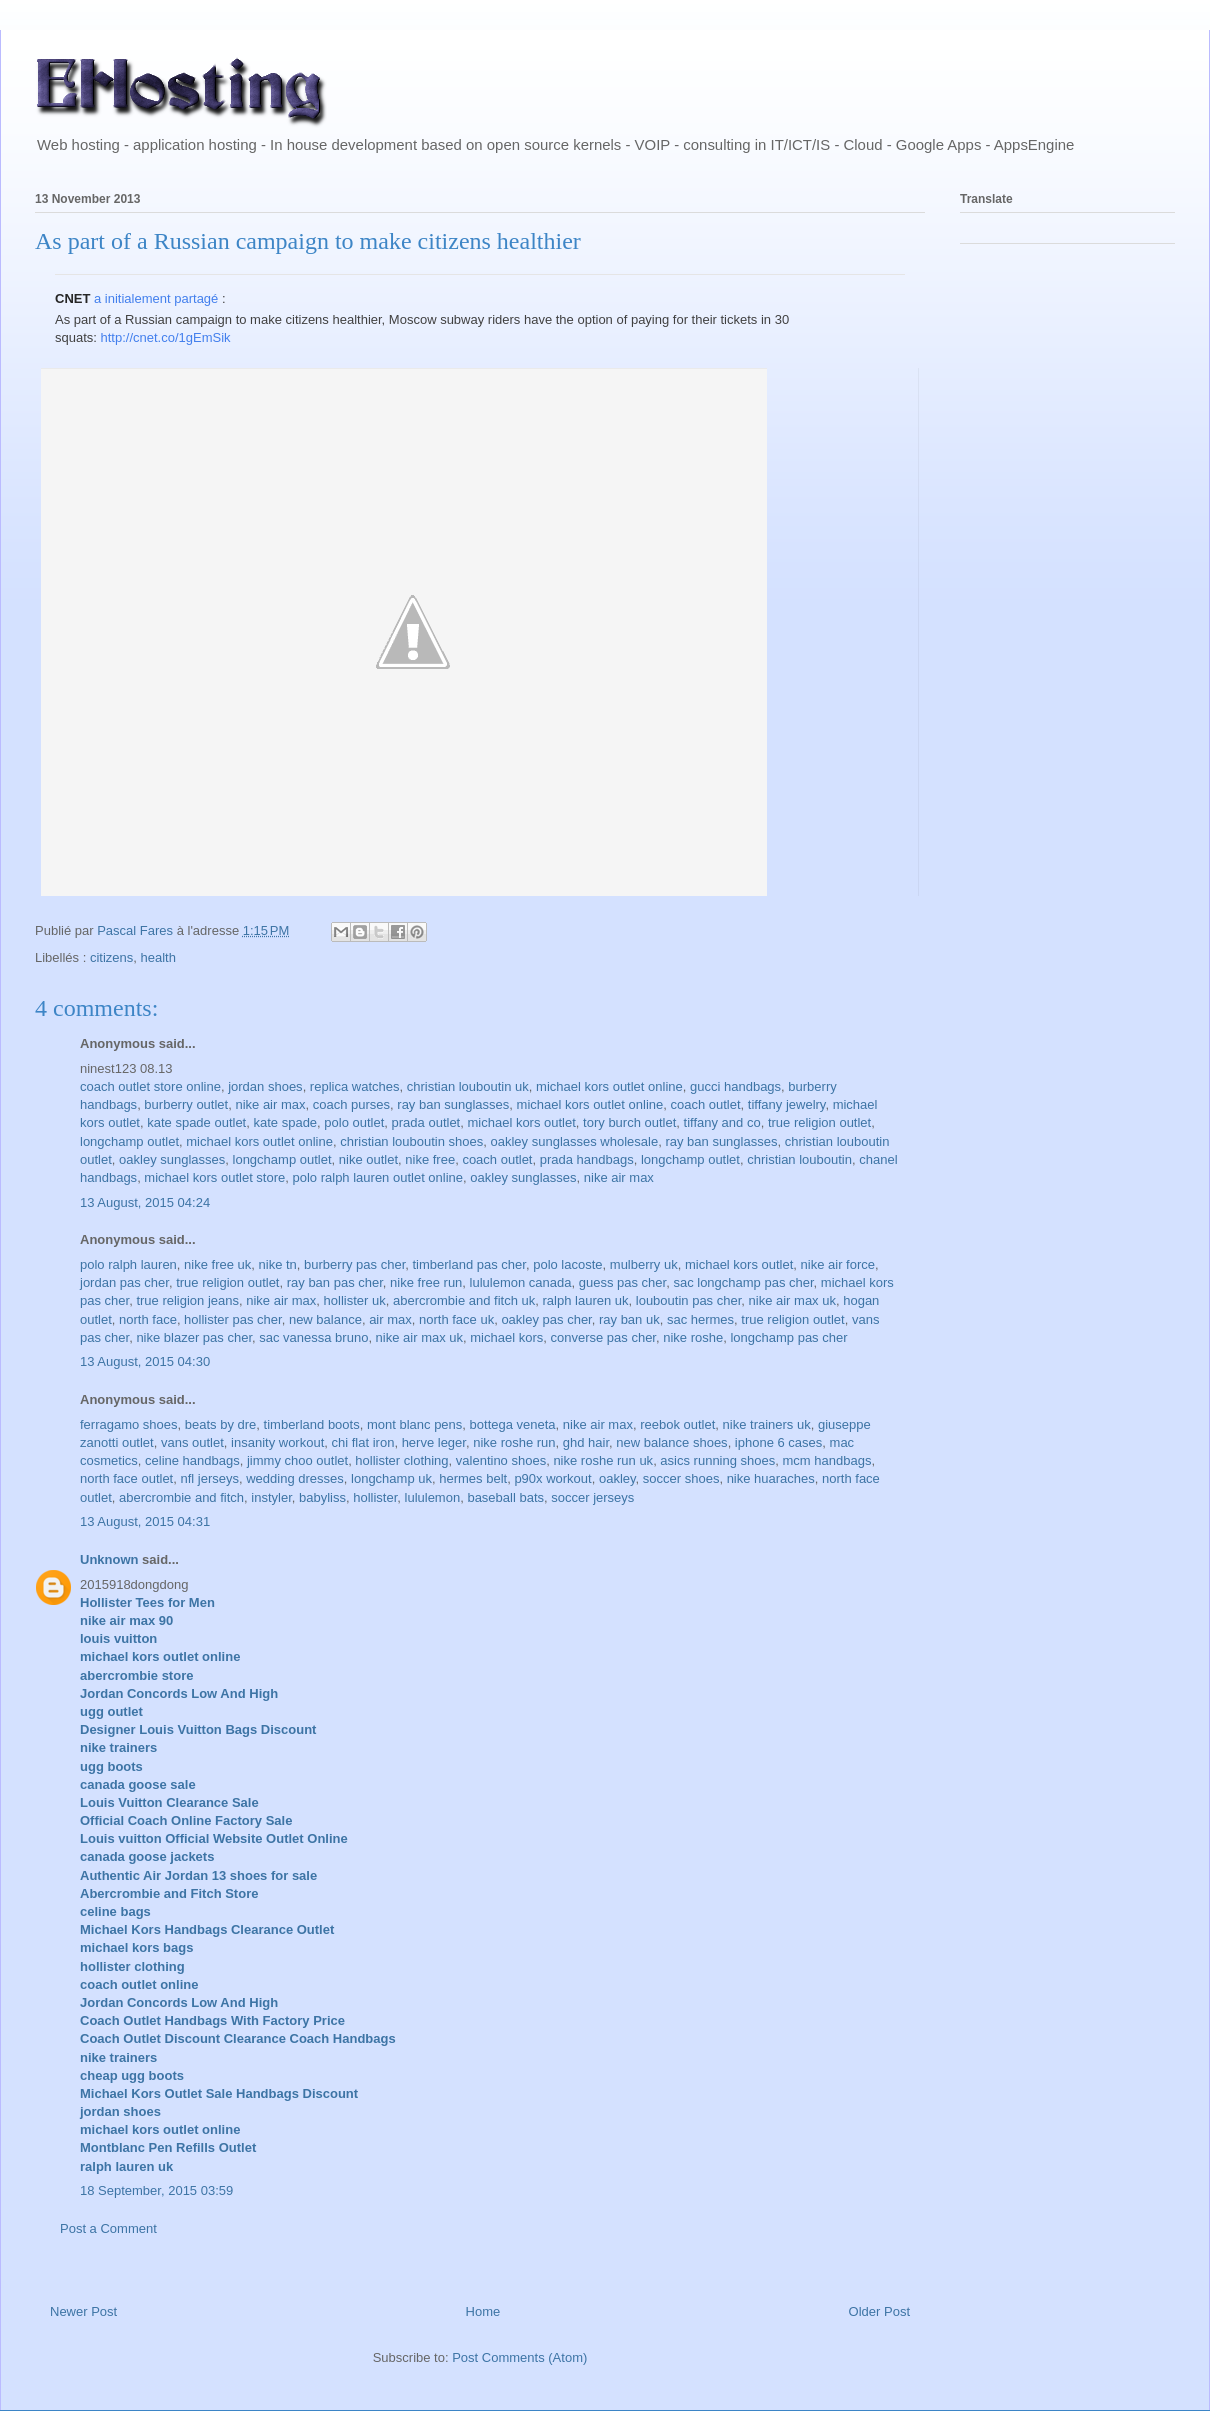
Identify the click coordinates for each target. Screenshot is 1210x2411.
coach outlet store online (150, 1086)
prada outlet (426, 1122)
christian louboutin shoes (411, 1141)
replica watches (355, 1086)
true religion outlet (819, 1122)
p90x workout (552, 1478)
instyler (271, 1497)
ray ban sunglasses (453, 1104)
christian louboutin (799, 1159)
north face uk (456, 1319)
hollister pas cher (233, 1319)
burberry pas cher (354, 1264)
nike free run (426, 1282)
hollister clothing (401, 1460)
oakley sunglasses (172, 1159)
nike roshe (693, 1337)
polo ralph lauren (128, 1264)
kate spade (285, 1122)
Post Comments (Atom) (519, 2357)
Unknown (109, 1559)
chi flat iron (363, 1442)
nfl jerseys (209, 1478)
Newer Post (83, 2311)
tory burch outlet (629, 1122)
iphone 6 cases (778, 1442)
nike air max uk (792, 1300)
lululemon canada (521, 1282)
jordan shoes (265, 1086)
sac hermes (700, 1319)
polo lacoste (567, 1264)
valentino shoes (501, 1460)
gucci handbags (735, 1086)
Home (483, 2311)
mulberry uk (644, 1264)
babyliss (322, 1497)
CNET (72, 298)
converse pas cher (603, 1337)
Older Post (879, 2311)
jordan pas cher (124, 1282)
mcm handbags (827, 1460)
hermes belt (473, 1478)
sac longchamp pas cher (743, 1282)
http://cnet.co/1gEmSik (166, 337)
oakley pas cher (546, 1319)
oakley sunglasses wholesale (575, 1141)
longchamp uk (391, 1478)
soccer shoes (681, 1478)
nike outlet (368, 1159)
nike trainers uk (767, 1424)
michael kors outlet (521, 1122)
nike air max (270, 1104)
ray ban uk (629, 1319)
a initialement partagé (156, 298)
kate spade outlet (196, 1122)
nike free (430, 1159)
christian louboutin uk (468, 1086)
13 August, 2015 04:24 (145, 1202)
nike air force (838, 1264)
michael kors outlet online (609, 1086)
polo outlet (354, 1122)
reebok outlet (677, 1424)
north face (148, 1319)
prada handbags (587, 1159)
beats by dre (221, 1424)
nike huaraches (771, 1478)
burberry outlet (186, 1104)
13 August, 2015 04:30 (145, 1361)
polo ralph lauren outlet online (378, 1177)
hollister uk (355, 1300)
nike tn (278, 1264)
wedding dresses (295, 1478)
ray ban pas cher (335, 1282)
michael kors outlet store (214, 1177)
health (158, 957)
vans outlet (192, 1442)
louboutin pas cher (689, 1300)
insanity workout (277, 1442)
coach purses (351, 1104)
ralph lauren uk (586, 1300)
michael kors (506, 1337)
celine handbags (192, 1460)
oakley (617, 1478)
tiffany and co (722, 1122)
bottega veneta (513, 1424)
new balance (325, 1319)
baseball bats (505, 1497)
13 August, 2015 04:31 (145, 1521)
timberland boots (312, 1424)
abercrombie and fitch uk (464, 1300)
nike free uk (217, 1264)
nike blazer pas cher (194, 1337)
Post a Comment (108, 2228)
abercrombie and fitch (181, 1497)
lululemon (433, 1497)
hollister (375, 1497)
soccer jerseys (592, 1497)
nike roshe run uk (603, 1460)
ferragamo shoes (129, 1424)
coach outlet (705, 1104)
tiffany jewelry (787, 1104)
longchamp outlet (129, 1141)
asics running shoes (717, 1460)
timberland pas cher (468, 1264)
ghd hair (586, 1442)
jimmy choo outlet (297, 1460)
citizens (111, 957)
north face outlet (126, 1478)
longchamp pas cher (788, 1337)
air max (390, 1319)
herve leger (434, 1442)
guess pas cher (622, 1282)
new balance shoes (671, 1442)
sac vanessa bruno (313, 1337)
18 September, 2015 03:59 (156, 2190)
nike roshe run (514, 1442)
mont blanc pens (414, 1424)
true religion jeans (187, 1300)
